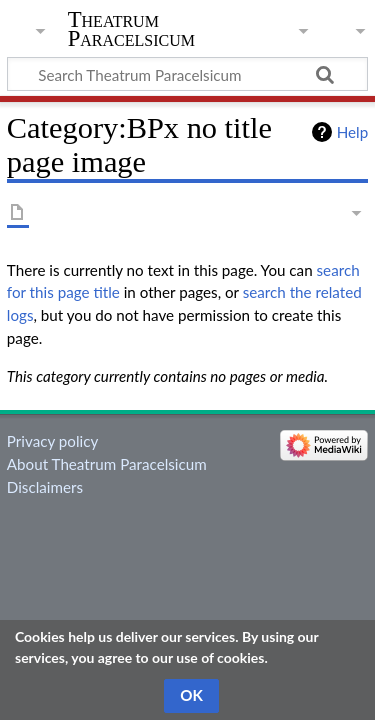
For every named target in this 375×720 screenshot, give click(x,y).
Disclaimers (45, 487)
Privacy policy (52, 441)
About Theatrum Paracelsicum (107, 464)
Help (352, 132)
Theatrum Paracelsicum (131, 29)
